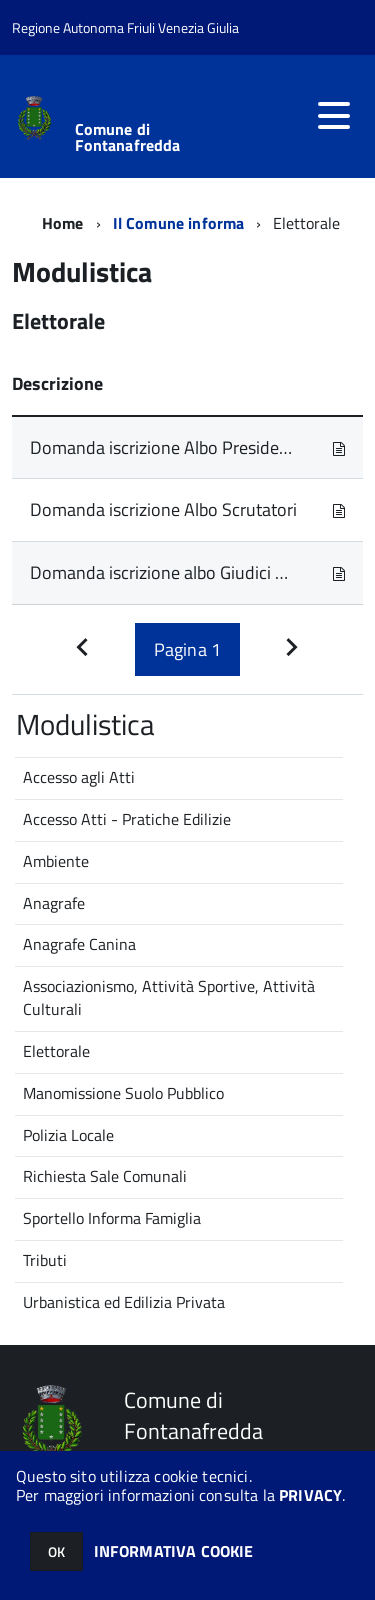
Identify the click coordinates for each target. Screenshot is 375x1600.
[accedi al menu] (334, 116)
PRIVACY (310, 1495)
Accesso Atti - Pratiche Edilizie (127, 819)
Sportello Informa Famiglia (112, 1218)
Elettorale (56, 1051)
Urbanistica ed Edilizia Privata (124, 1302)
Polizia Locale (68, 1135)
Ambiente (56, 861)
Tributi (45, 1260)
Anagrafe (54, 903)
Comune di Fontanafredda (128, 137)
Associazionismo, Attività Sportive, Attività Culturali (169, 997)
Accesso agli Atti (79, 777)
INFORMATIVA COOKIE (174, 1551)
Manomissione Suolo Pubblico (123, 1093)
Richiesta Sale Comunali (105, 1176)
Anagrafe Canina (79, 944)
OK (56, 1551)
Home (63, 223)
